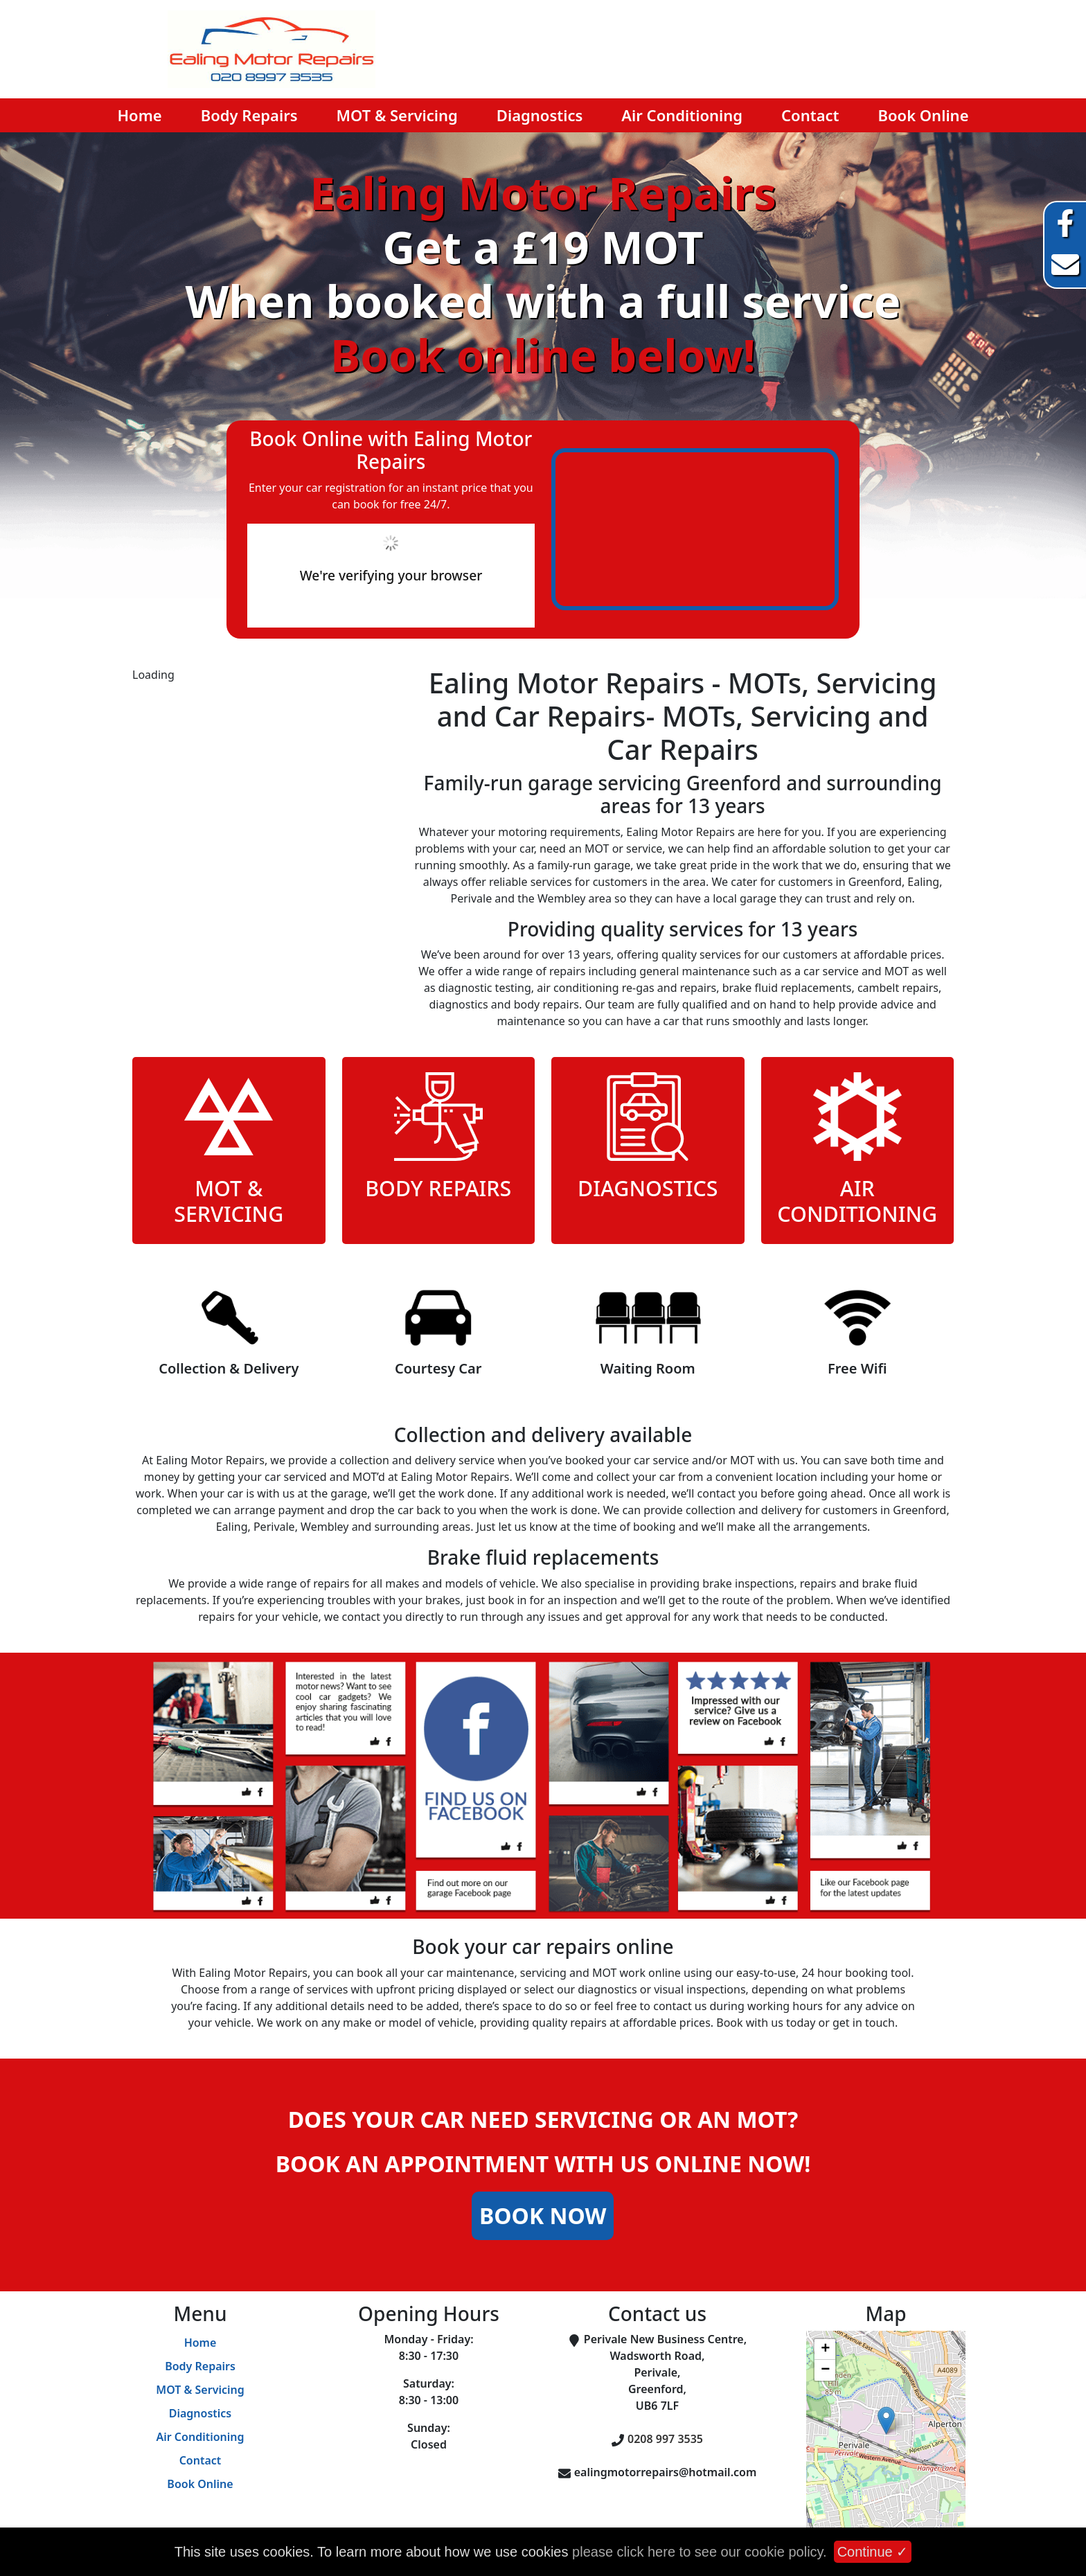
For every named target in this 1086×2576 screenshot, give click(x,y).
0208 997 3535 (665, 2438)
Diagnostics (539, 115)
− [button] (825, 2370)
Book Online (923, 115)
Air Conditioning (681, 115)
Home (139, 115)
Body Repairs (249, 115)
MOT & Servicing (397, 115)
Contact (810, 115)
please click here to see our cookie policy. (699, 2551)
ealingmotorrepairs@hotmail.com (665, 2472)
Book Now (542, 2215)
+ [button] (825, 2349)
